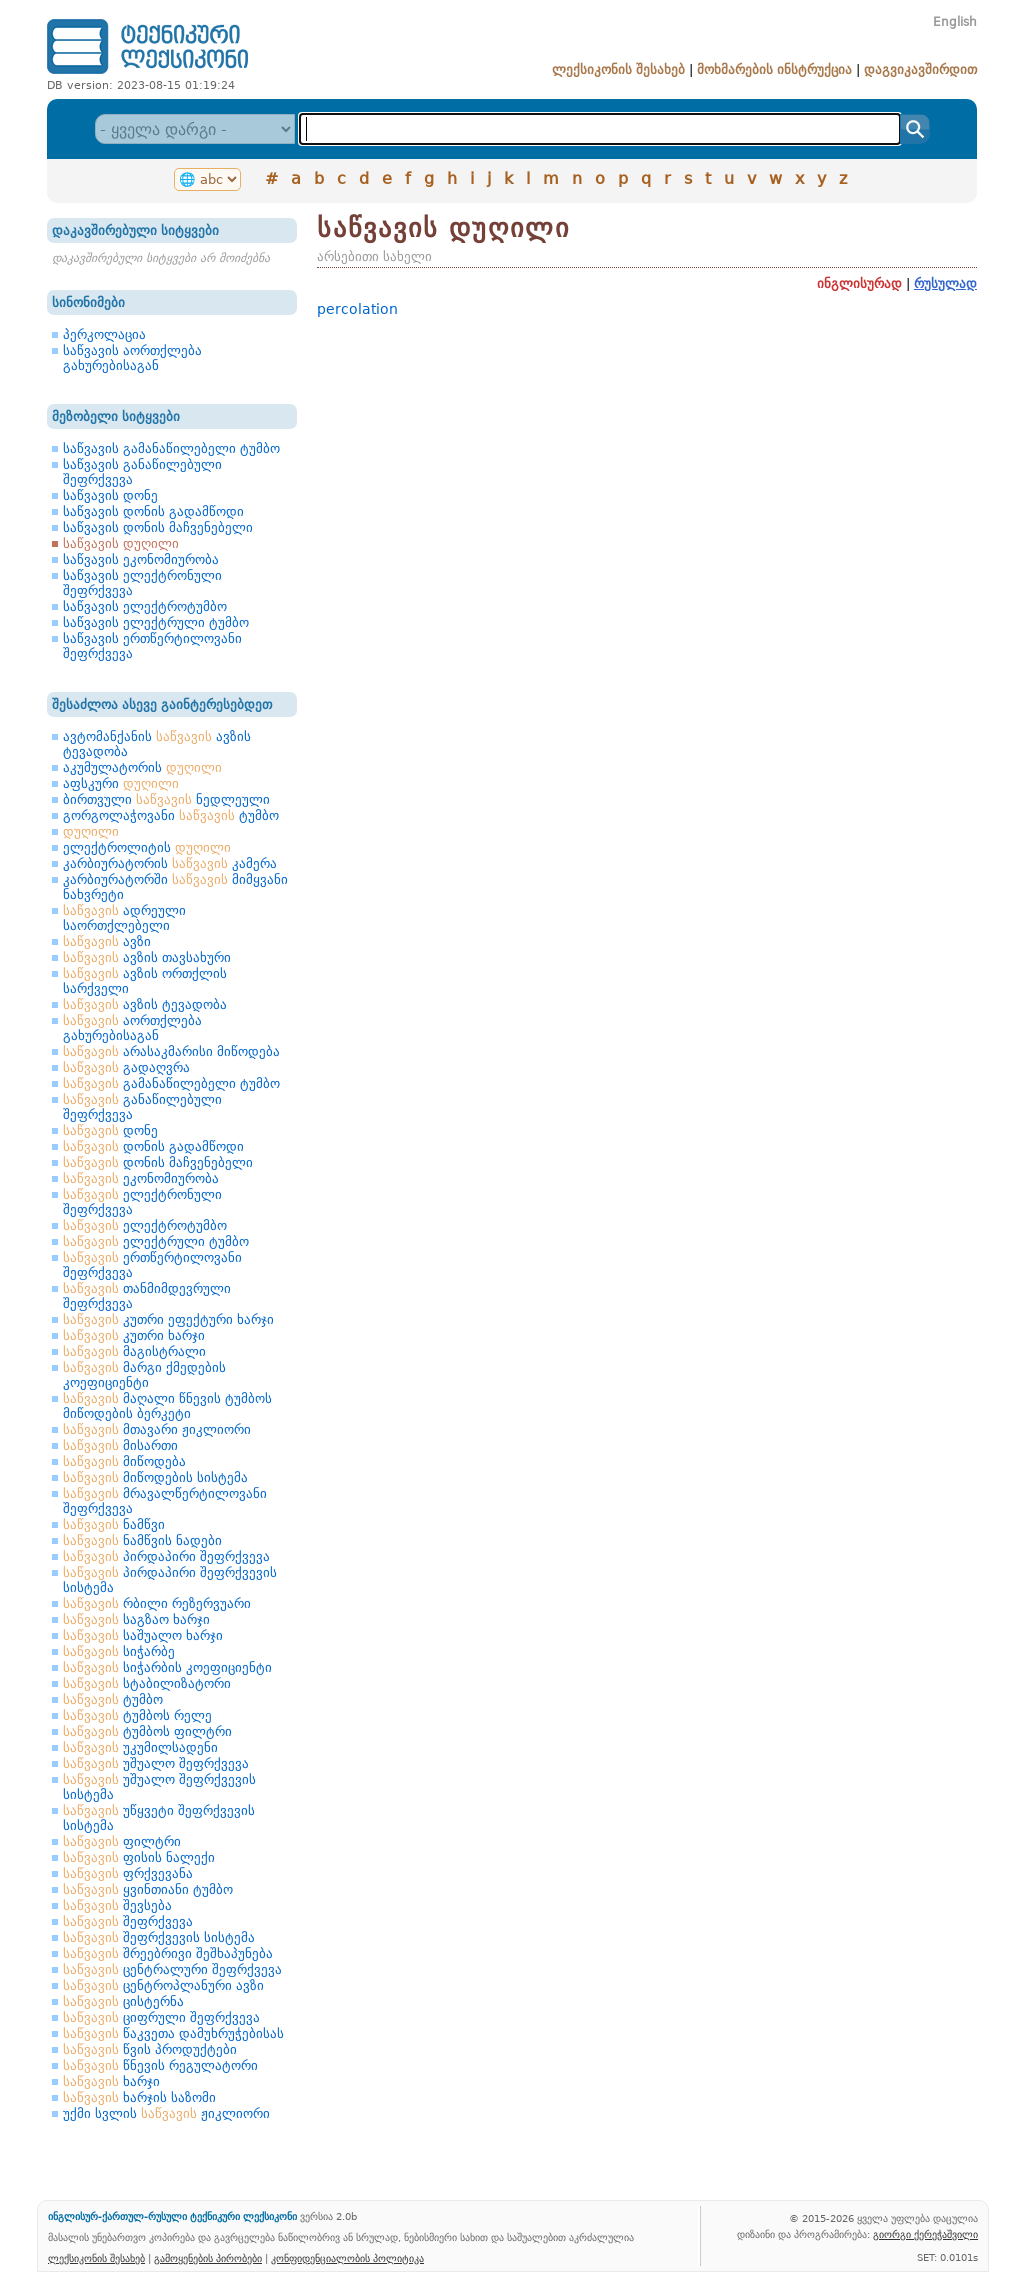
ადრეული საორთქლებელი (124, 918)
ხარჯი (111, 2081)
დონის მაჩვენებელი (158, 1162)
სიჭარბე (119, 1651)
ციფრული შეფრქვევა (161, 2017)
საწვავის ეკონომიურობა (141, 559)
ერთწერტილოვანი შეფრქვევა (152, 1265)
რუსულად (945, 283)
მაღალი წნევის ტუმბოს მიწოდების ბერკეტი (167, 1406)
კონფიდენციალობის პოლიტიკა (347, 2258)
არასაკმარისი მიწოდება (171, 1051)
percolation (357, 309)
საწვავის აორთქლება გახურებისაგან (132, 358)
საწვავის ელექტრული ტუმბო (156, 622)
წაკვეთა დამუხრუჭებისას (173, 2033)
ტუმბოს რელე (137, 1715)
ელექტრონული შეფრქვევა (142, 1202)
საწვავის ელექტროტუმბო (145, 606)
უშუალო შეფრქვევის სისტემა (159, 1787)
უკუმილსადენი (140, 1747)
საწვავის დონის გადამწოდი (153, 511)
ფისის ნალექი (139, 1857)
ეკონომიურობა (141, 1178)
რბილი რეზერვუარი (157, 1603)
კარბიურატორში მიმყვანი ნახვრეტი (175, 887)
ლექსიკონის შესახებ (618, 69)
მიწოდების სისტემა (155, 1477)
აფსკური (121, 783)
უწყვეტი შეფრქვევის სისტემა (159, 1818)
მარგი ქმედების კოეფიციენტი (144, 1375)
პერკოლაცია (104, 334)
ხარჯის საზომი (139, 2097)
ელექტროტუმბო (145, 1225)
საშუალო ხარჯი (143, 1635)
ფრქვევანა (128, 1873)
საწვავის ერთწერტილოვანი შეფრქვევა (152, 646)
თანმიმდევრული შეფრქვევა (147, 1296)
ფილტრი (122, 1841)
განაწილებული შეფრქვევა (142, 1107)
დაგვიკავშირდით (920, 69)
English (955, 22)
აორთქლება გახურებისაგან (132, 1028)
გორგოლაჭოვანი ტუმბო (171, 815)
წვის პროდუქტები (150, 2049)
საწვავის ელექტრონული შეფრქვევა (142, 583)
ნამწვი (114, 1524)
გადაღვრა (126, 1067)
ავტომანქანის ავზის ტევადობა (157, 744)
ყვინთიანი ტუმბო (148, 1889)
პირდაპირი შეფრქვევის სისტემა (170, 1580)
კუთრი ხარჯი (134, 1335)
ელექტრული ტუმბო (156, 1241)
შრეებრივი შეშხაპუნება (168, 1953)
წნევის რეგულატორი (160, 2065)
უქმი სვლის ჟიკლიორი (166, 2113)
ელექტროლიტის (147, 847)
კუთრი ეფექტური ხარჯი (168, 1319)
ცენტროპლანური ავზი (163, 1985)
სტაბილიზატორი (147, 1683)
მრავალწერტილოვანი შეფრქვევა (165, 1501)
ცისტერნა (123, 2001)
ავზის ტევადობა (145, 1004)
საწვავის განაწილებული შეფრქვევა (142, 472)
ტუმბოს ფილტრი (147, 1731)
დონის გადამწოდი (153, 1146)
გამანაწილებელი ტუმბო (171, 1083)
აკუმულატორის (142, 767)
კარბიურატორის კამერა (170, 863)
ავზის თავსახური (147, 957)
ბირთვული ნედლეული (166, 799)
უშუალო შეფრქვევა (156, 1763)
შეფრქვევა (128, 1921)
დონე (110, 1130)
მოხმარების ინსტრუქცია (774, 69)
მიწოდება (124, 1461)
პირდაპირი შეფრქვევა (166, 1556)
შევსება (117, 1905)
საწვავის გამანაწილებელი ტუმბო (171, 448)
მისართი (120, 1445)
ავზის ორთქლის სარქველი (145, 981)
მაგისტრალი (134, 1351)
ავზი (107, 941)
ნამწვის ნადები (142, 1540)
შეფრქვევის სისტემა (159, 1937)
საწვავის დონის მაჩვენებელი (158, 527)
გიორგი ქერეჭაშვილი (925, 2234)
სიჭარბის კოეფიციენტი (167, 1667)
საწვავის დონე (110, 495)
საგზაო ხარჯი (136, 1619)
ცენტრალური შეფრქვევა (172, 1969)
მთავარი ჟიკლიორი (157, 1429)
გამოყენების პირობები (208, 2258)
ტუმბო (113, 1699)
